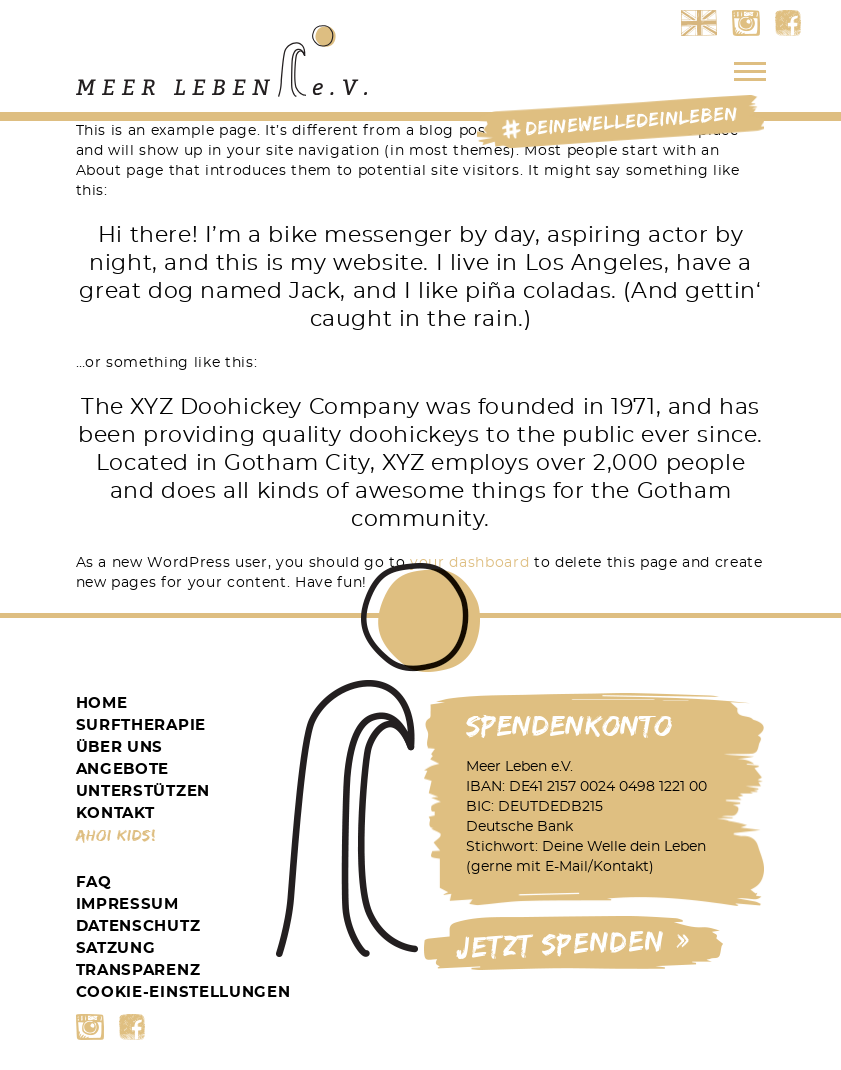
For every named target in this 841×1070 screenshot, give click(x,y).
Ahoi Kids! (116, 835)
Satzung (116, 948)
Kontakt (115, 813)
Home (102, 703)
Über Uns (120, 747)
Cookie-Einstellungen (183, 992)
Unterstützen (143, 791)
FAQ (94, 882)
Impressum (127, 904)
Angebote (123, 769)
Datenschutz (138, 926)
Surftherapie (141, 725)
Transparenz (138, 970)
